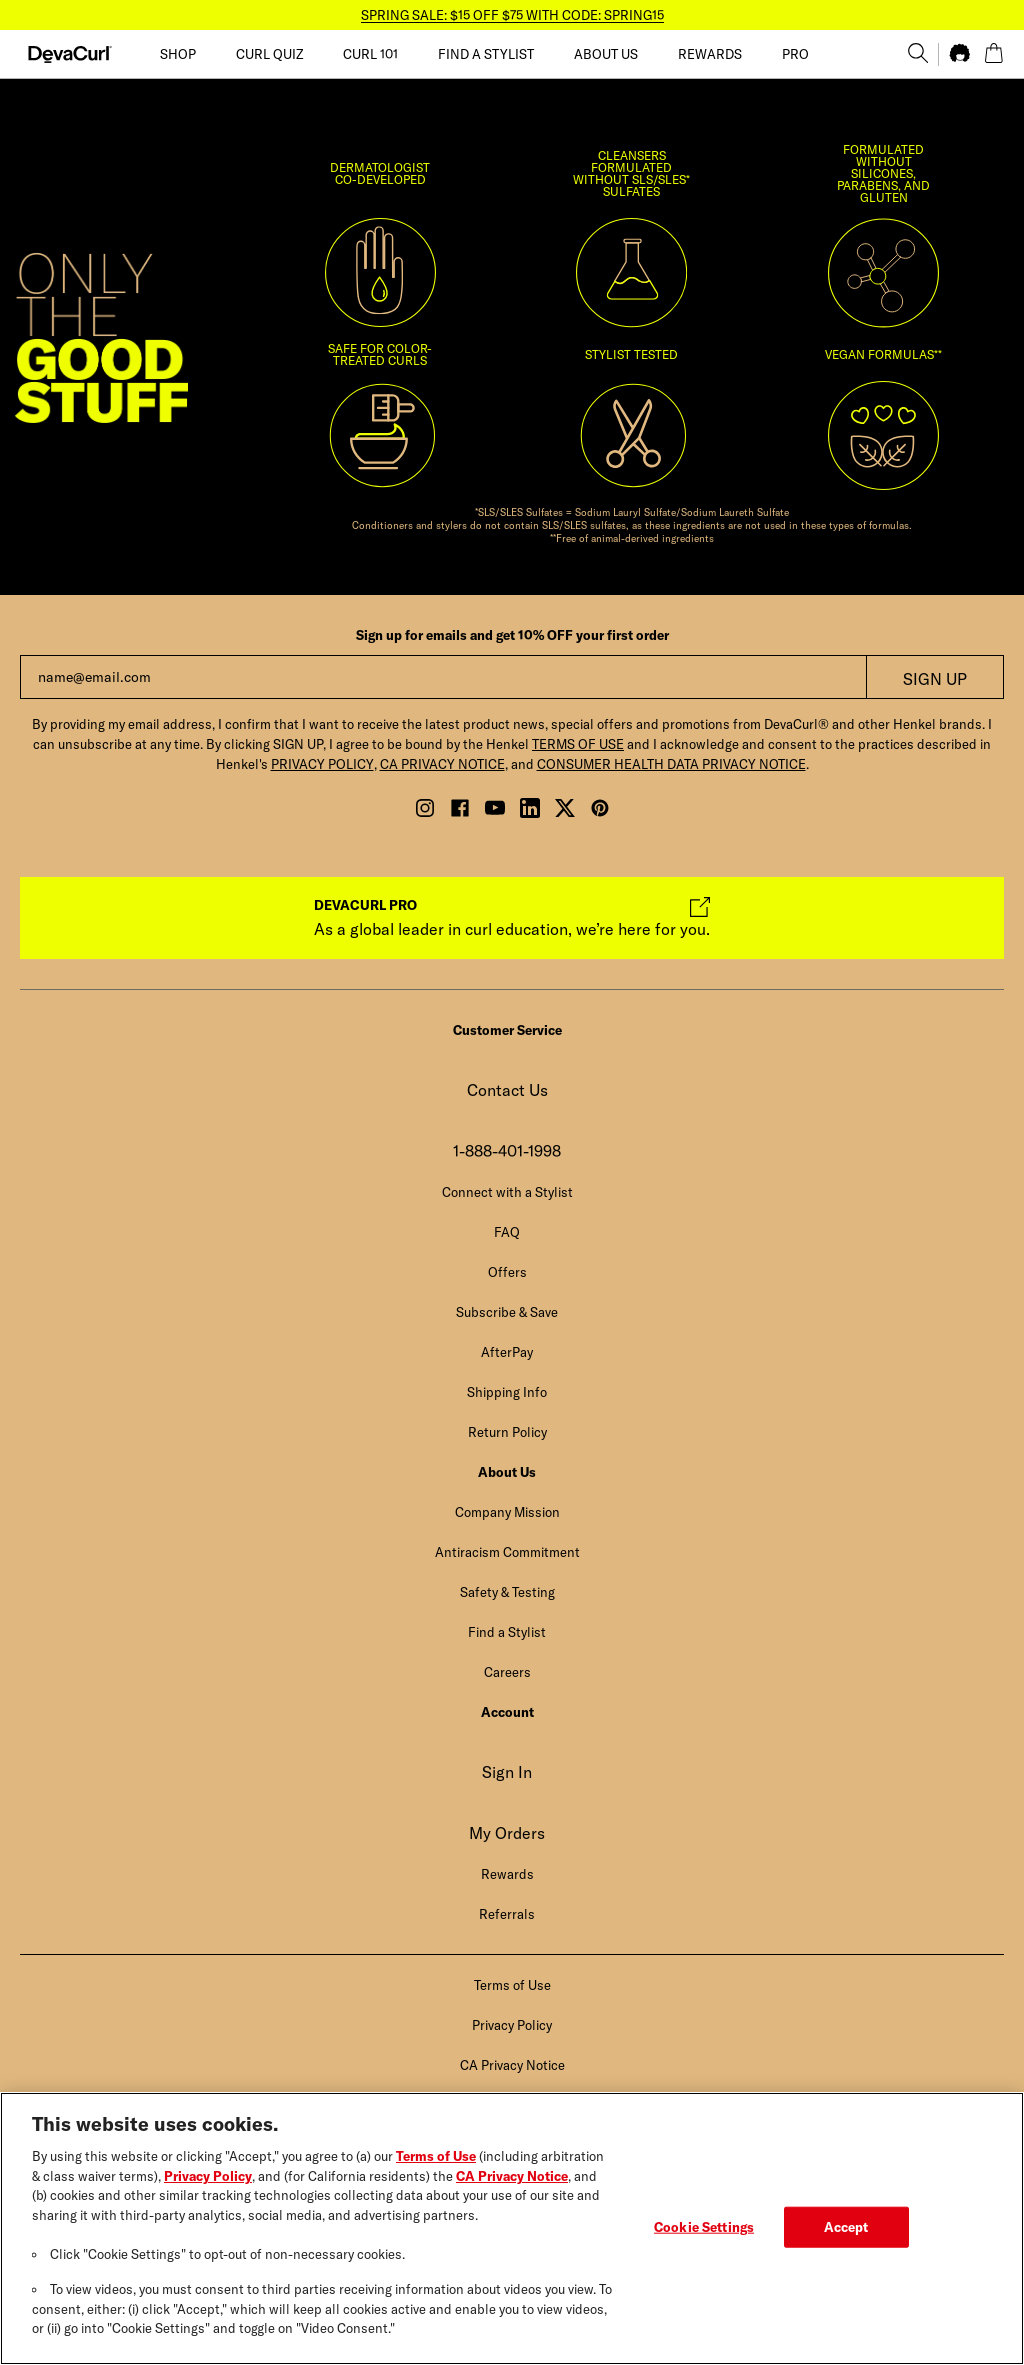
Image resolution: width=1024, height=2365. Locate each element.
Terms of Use (436, 2170)
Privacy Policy (208, 2190)
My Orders (507, 1833)
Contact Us (507, 1090)
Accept (846, 2241)
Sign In (507, 1772)
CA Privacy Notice (512, 2190)
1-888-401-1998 (507, 1151)
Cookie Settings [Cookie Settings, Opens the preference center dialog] (704, 2241)
